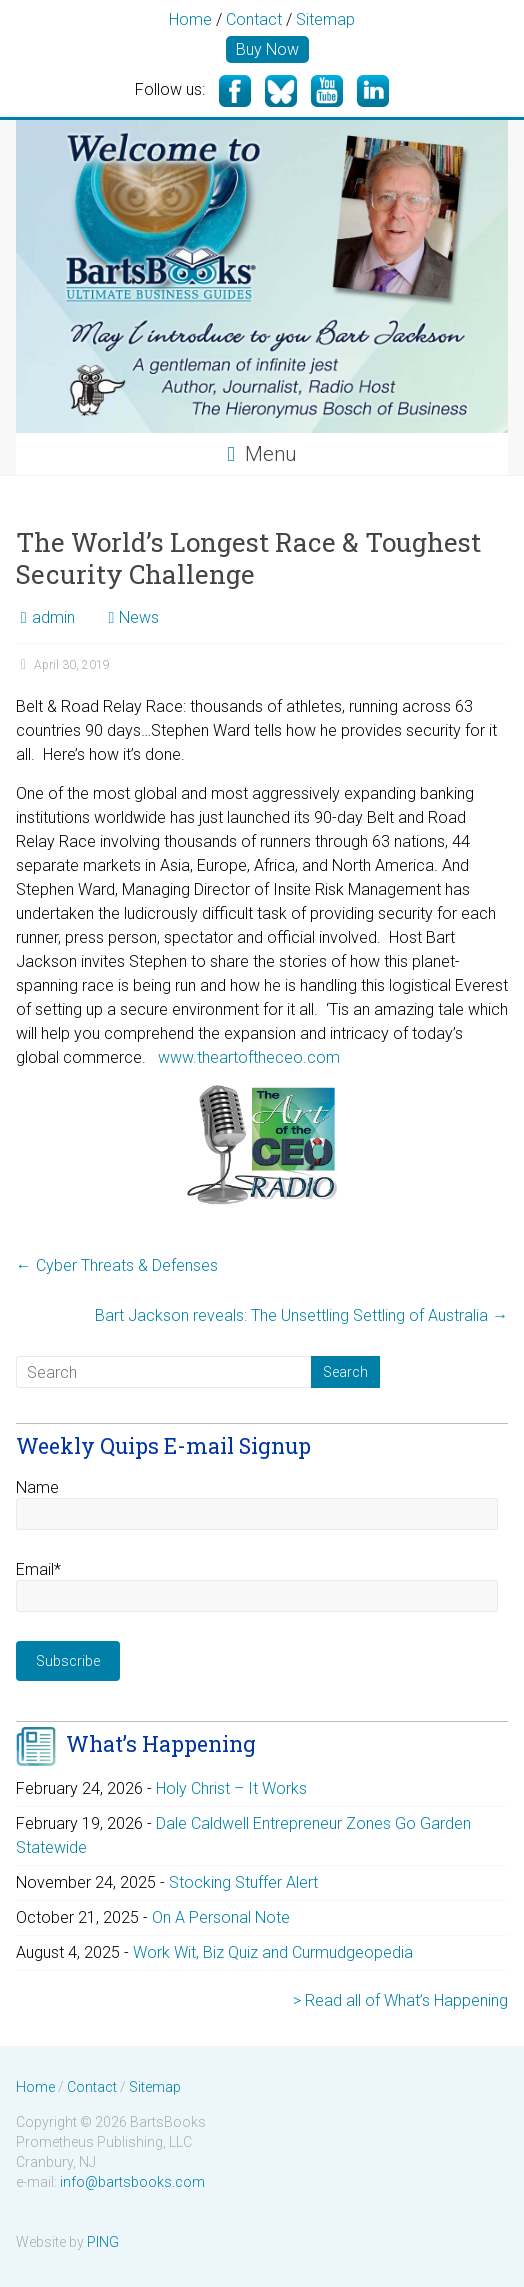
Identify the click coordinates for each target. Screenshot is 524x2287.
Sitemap (325, 19)
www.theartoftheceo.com (247, 1057)
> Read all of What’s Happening (400, 2000)
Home (190, 19)
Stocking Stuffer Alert (243, 1882)
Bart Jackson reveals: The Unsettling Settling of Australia (301, 1315)
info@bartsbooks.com (132, 2182)
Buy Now (267, 49)
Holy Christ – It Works (231, 1788)
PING (103, 2242)
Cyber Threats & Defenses (117, 1265)
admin (53, 617)
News (139, 617)
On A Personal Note (221, 1917)
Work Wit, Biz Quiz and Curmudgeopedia (273, 1952)
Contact (254, 19)
